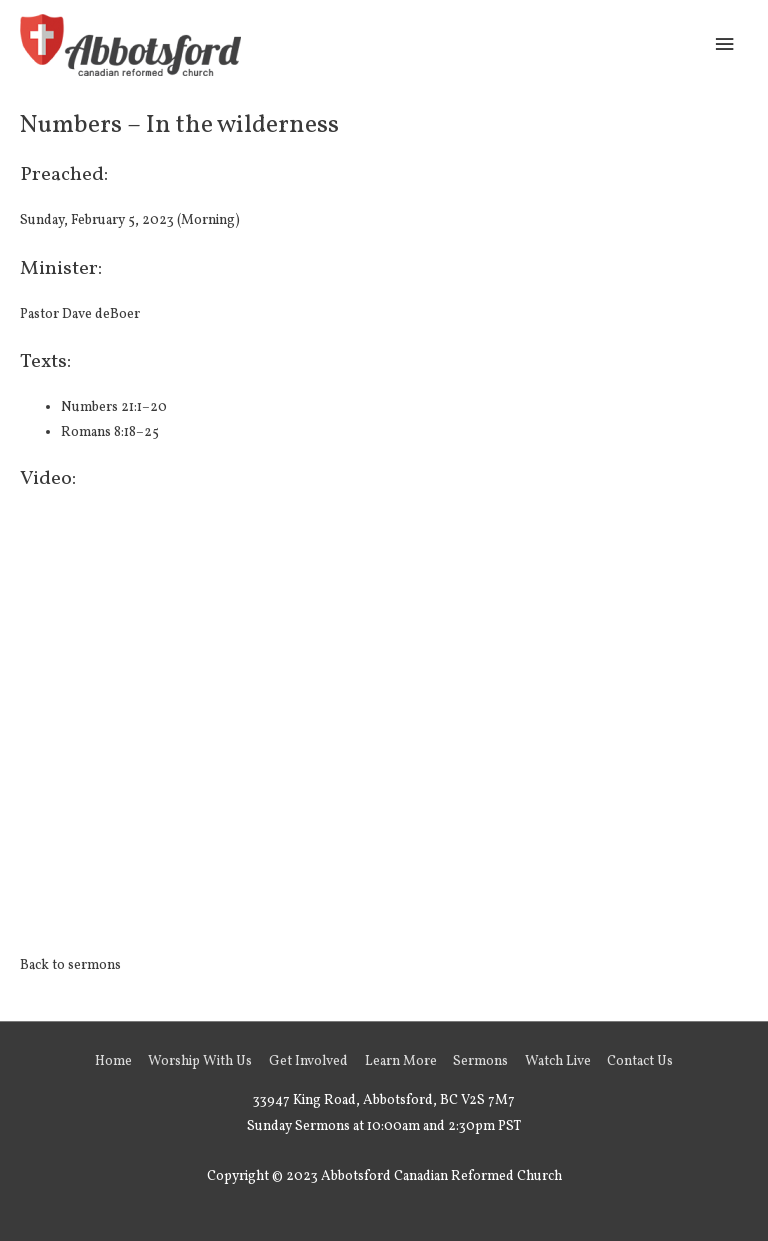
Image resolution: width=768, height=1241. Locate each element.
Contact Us (640, 1061)
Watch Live (558, 1061)
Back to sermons (70, 965)
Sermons (480, 1061)
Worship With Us (200, 1061)
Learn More (401, 1061)
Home (113, 1061)
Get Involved (308, 1061)
